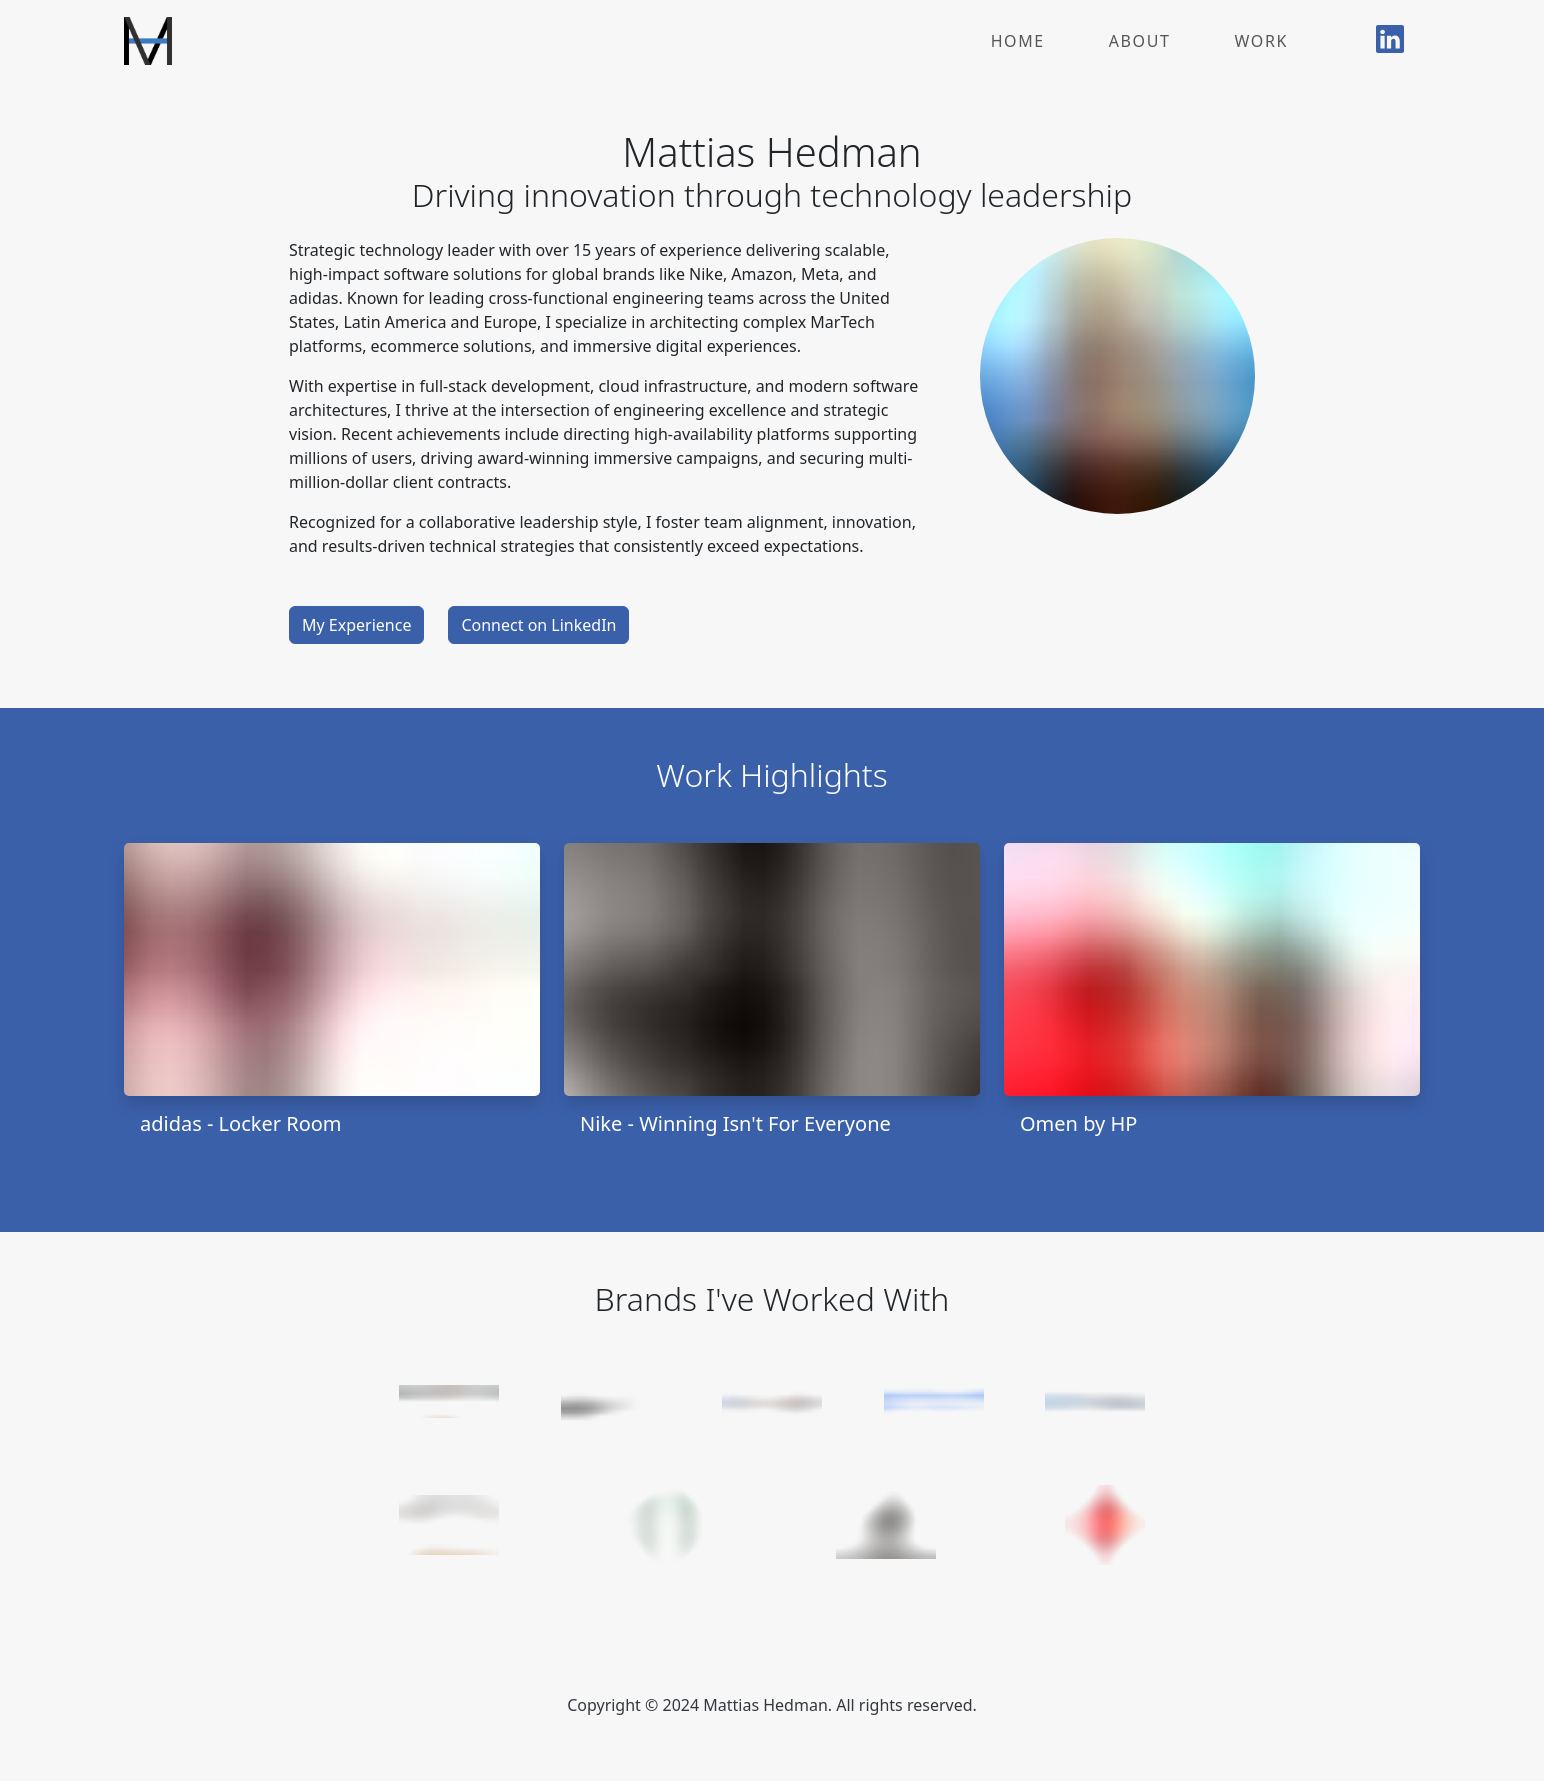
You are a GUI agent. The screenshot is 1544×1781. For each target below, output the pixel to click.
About (1140, 41)
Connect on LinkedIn (538, 625)
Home (1018, 41)
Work (1261, 41)
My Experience (356, 625)
